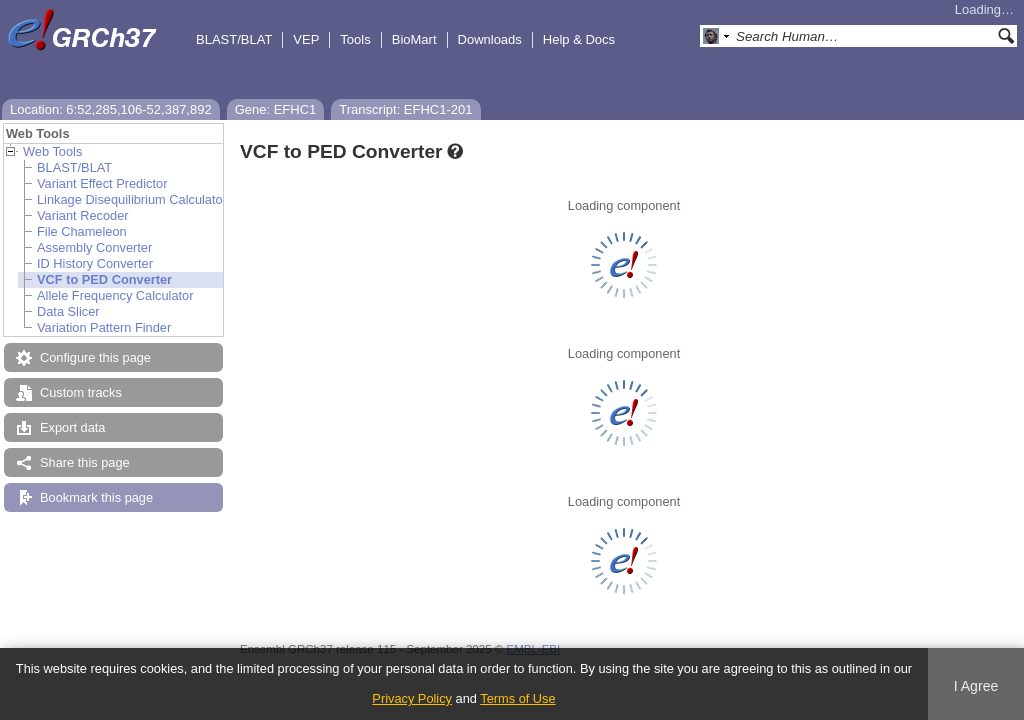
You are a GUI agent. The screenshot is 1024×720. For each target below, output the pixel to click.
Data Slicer (68, 311)
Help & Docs (579, 39)
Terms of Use (517, 698)
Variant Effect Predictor (102, 183)
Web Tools (52, 151)
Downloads (490, 39)
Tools (355, 39)
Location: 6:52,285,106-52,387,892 (111, 109)
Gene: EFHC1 (276, 109)
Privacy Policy (412, 698)
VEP (306, 39)
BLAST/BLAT (234, 39)
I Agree (976, 686)
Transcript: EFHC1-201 (405, 109)
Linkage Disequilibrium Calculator (132, 199)
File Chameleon (82, 231)
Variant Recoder (83, 215)
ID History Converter (95, 263)
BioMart (414, 39)
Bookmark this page (96, 497)
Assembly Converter (94, 247)
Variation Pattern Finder (104, 327)
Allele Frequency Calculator (115, 295)
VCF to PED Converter (104, 279)
